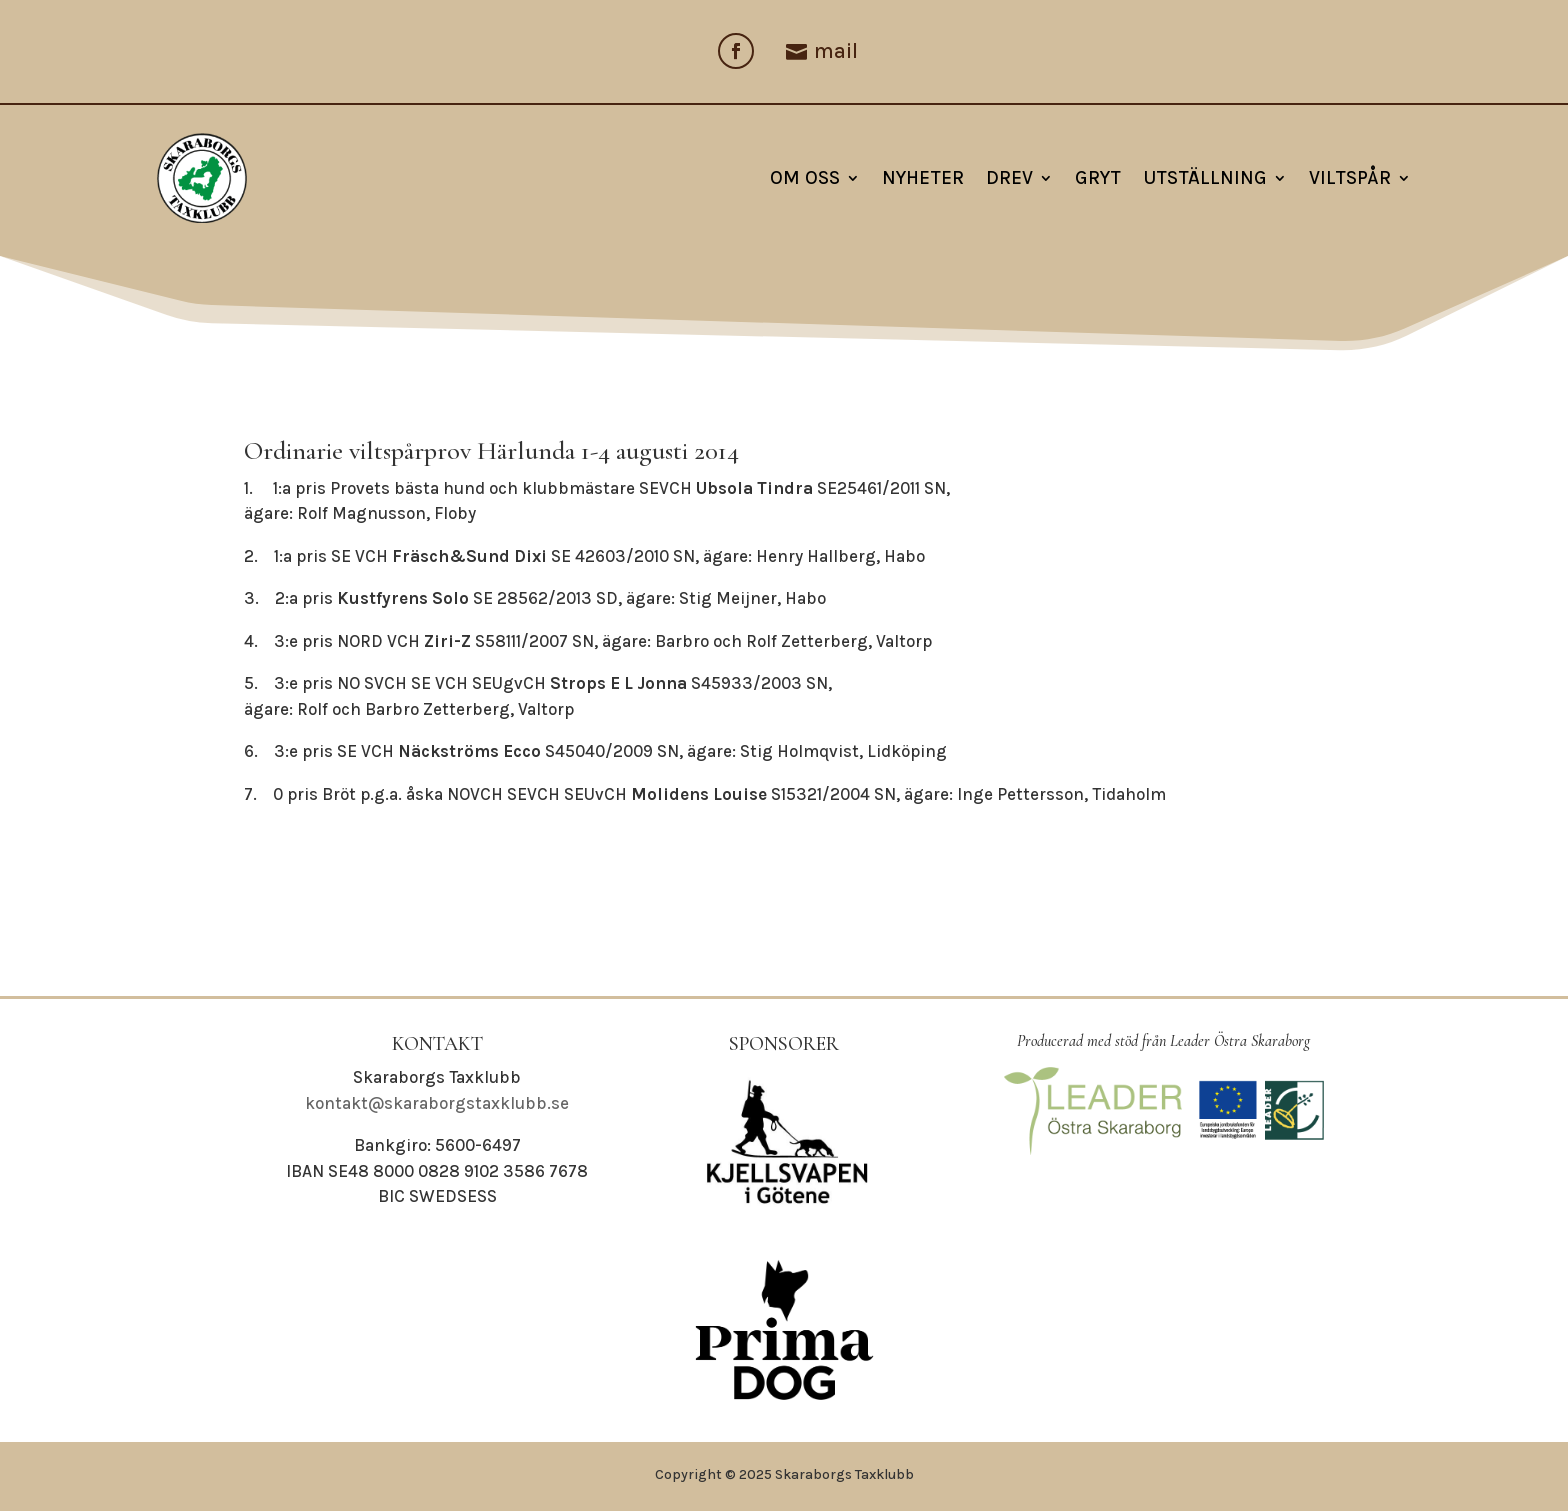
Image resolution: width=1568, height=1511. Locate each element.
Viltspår (1350, 178)
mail (836, 51)
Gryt (1098, 178)
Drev (1009, 178)
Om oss (805, 178)
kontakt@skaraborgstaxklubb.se (437, 1103)
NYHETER (923, 178)
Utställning (1205, 178)
